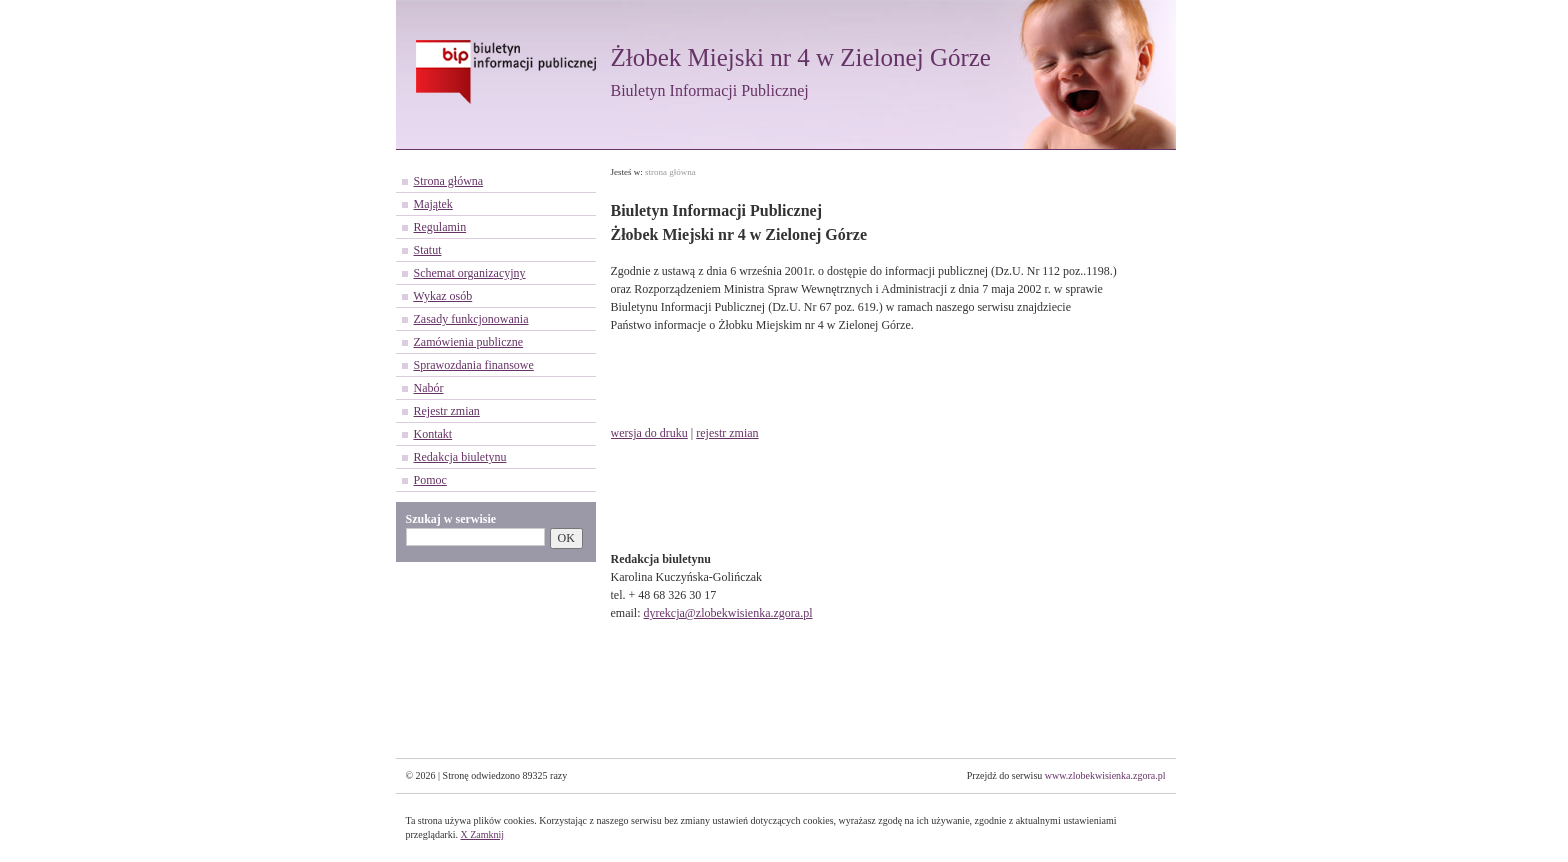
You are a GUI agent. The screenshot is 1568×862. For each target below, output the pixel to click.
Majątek (433, 204)
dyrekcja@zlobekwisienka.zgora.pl (728, 613)
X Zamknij (482, 834)
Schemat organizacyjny (470, 273)
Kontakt (433, 434)
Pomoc (430, 480)
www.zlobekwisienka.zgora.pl (1105, 775)
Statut (428, 250)
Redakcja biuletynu (460, 457)
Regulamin (440, 227)
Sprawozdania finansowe (474, 365)
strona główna (670, 172)
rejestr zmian (727, 433)
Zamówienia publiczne (469, 342)
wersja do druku (649, 433)
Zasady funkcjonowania (471, 319)
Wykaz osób (442, 296)
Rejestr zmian (447, 411)
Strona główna (449, 181)
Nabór (429, 388)
